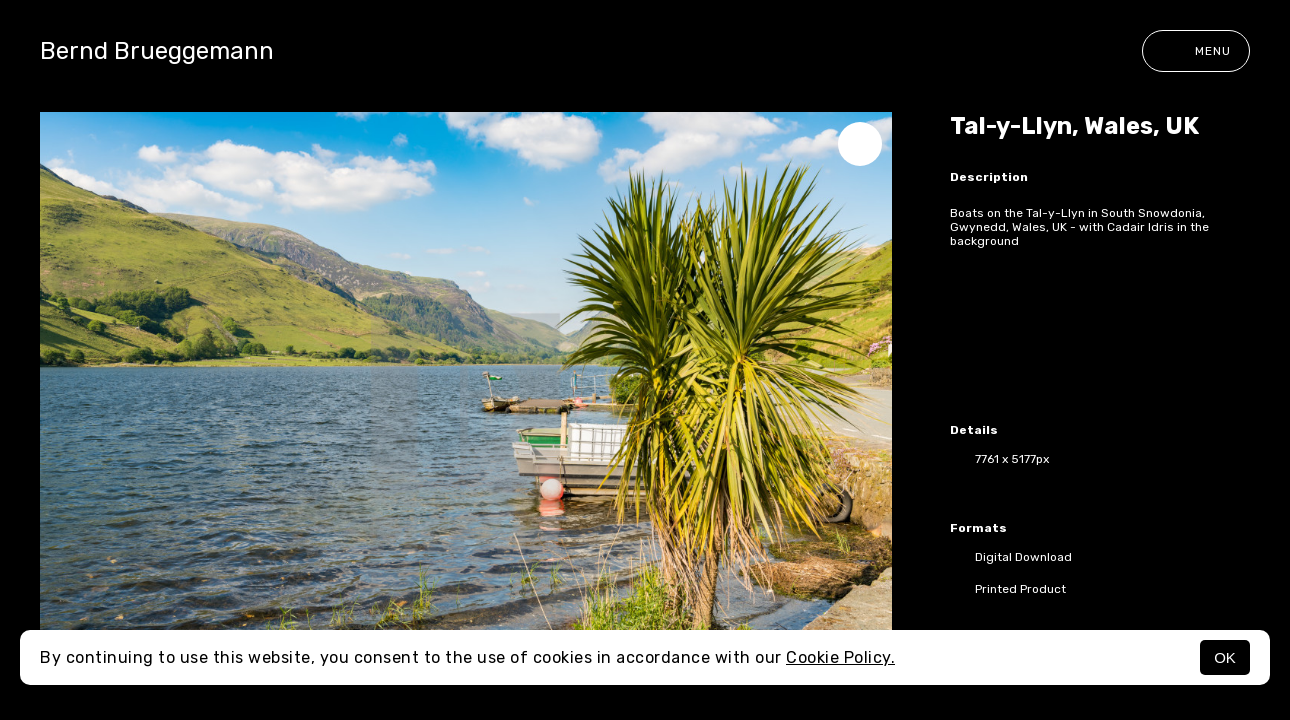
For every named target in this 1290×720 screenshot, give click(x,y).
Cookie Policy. (840, 657)
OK (1225, 657)
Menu (1196, 51)
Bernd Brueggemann (157, 51)
